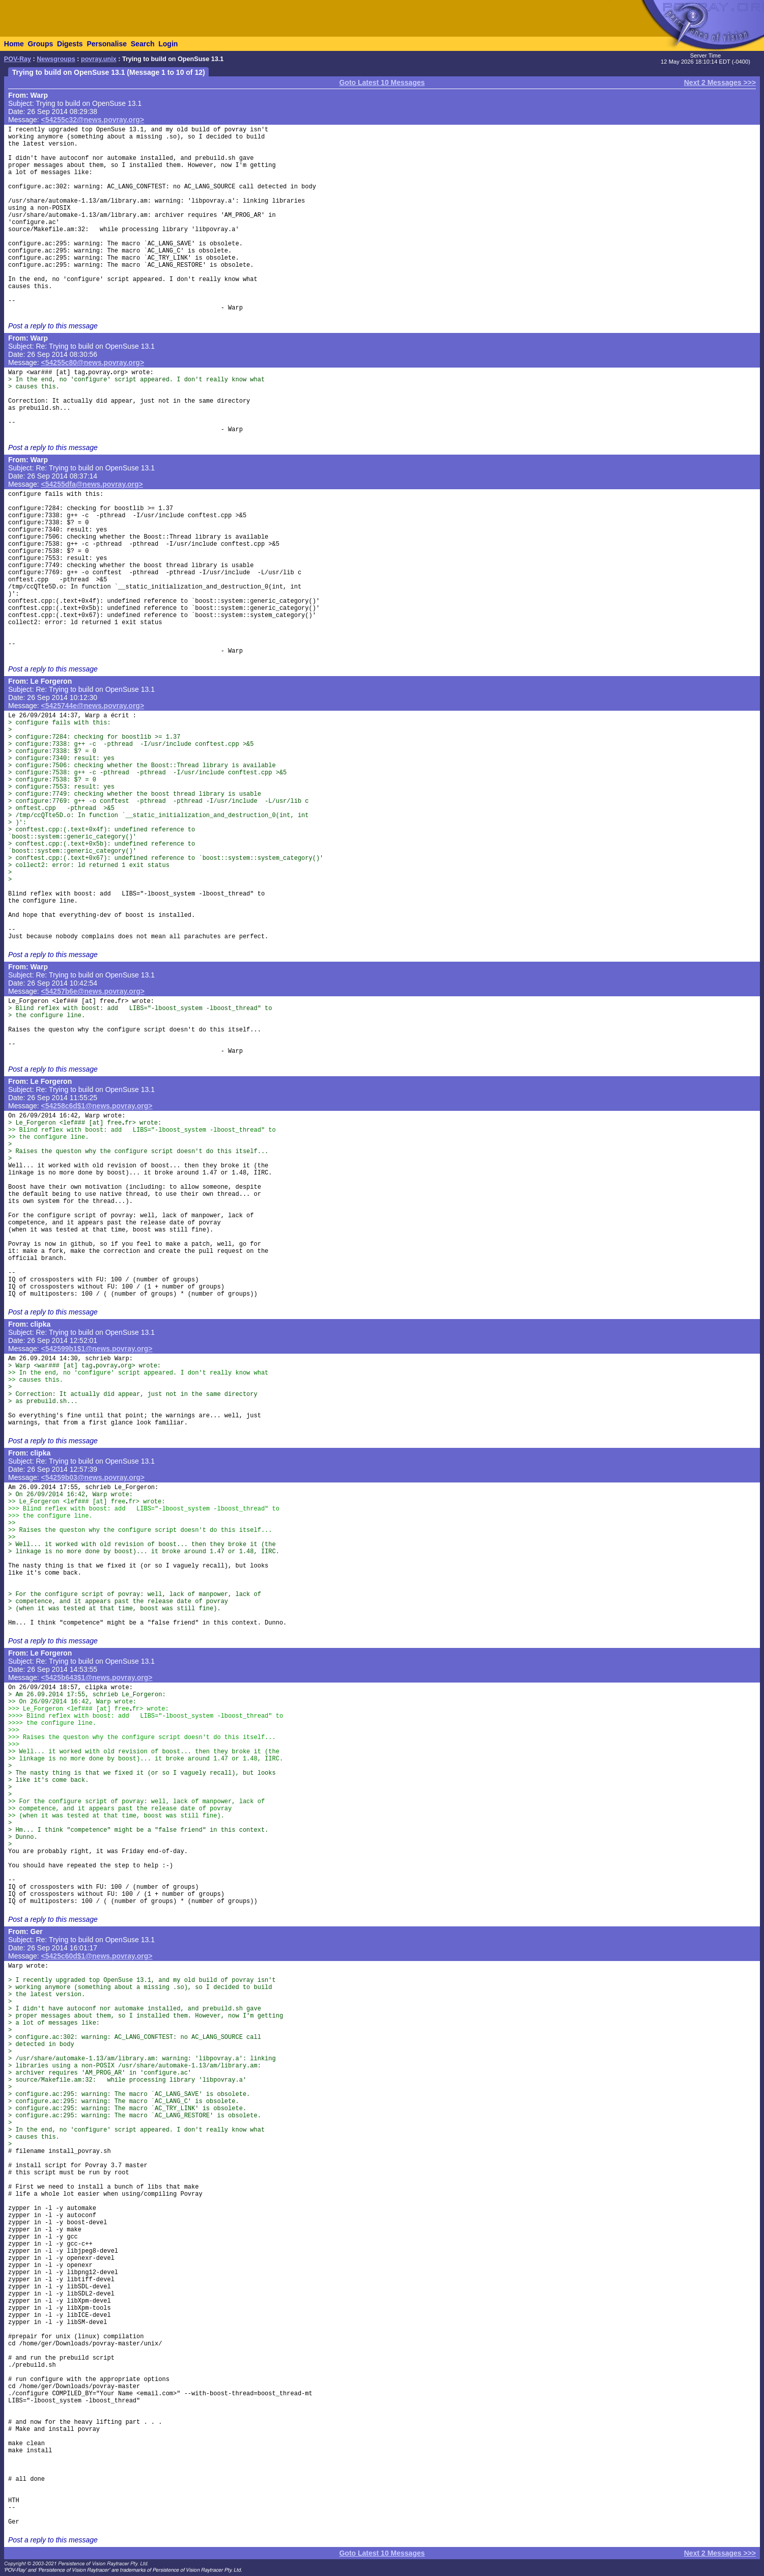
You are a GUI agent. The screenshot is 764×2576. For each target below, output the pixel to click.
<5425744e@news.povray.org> (93, 706)
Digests (70, 44)
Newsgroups (56, 59)
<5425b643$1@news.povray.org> (97, 1677)
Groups (40, 44)
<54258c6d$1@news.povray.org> (97, 1106)
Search (143, 44)
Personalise (107, 44)
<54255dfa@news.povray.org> (92, 484)
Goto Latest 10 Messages (382, 82)
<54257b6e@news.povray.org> (93, 991)
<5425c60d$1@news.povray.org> (97, 1956)
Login (168, 44)
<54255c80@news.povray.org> (93, 362)
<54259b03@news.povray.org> (93, 1477)
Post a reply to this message (53, 326)
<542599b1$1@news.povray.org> (97, 1349)
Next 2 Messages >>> (720, 82)
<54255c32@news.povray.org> (93, 120)
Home (14, 44)
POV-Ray (17, 59)
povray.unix (99, 59)
